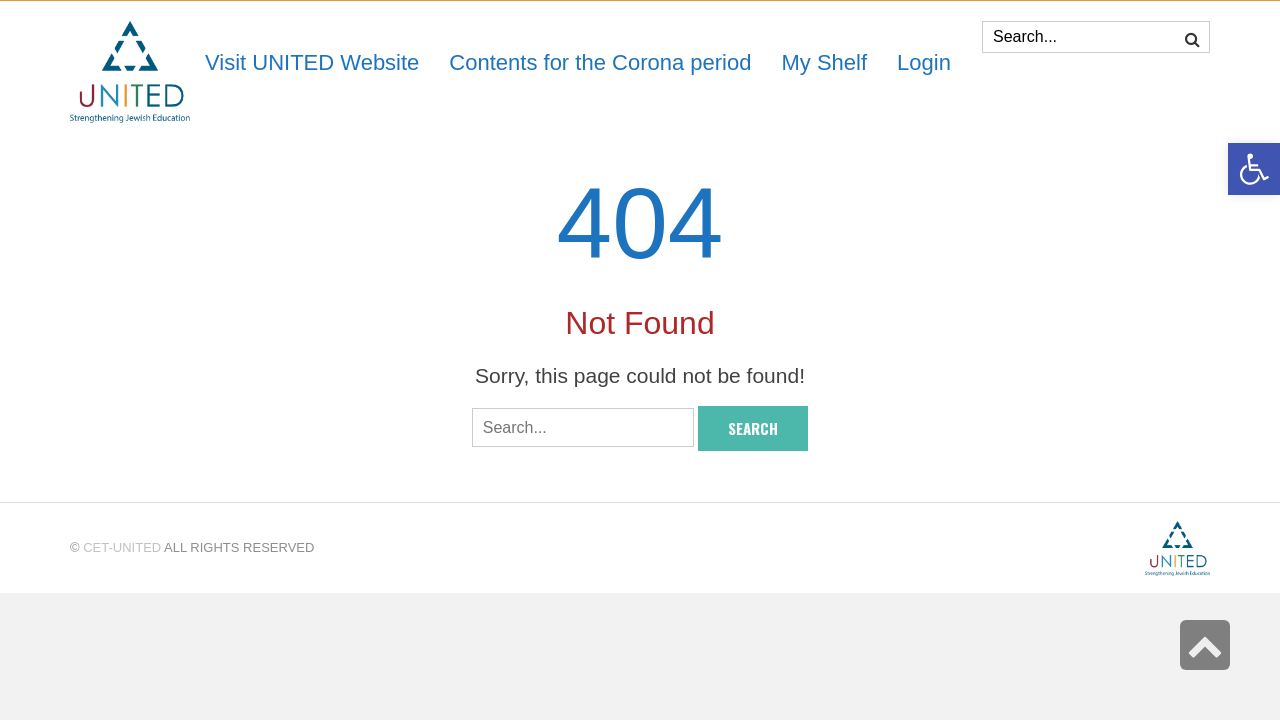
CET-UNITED (122, 547)
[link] (824, 62)
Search (753, 428)
